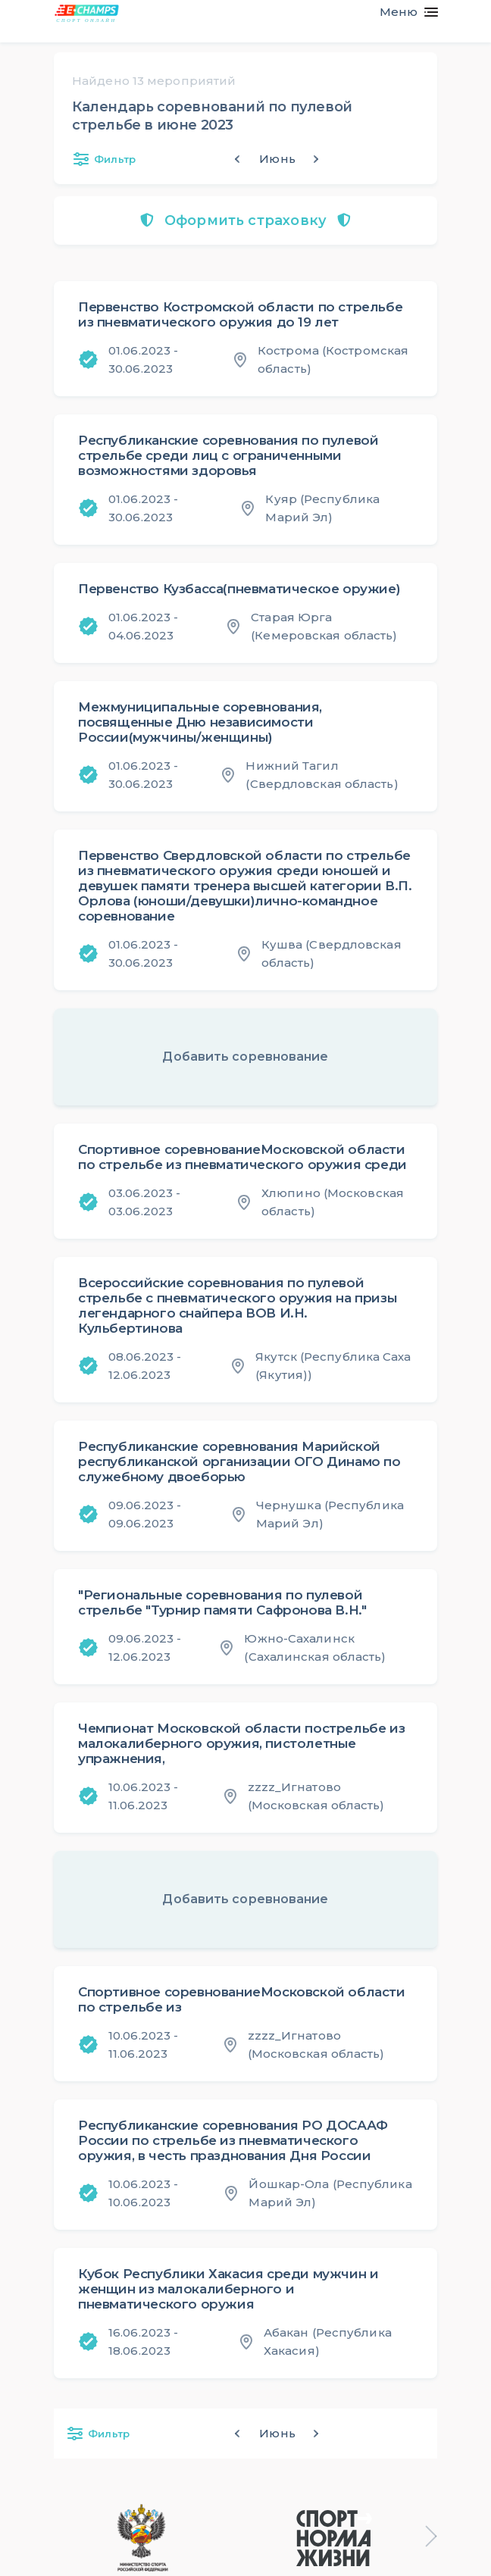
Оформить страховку (245, 220)
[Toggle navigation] (402, 12)
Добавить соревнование (245, 1056)
